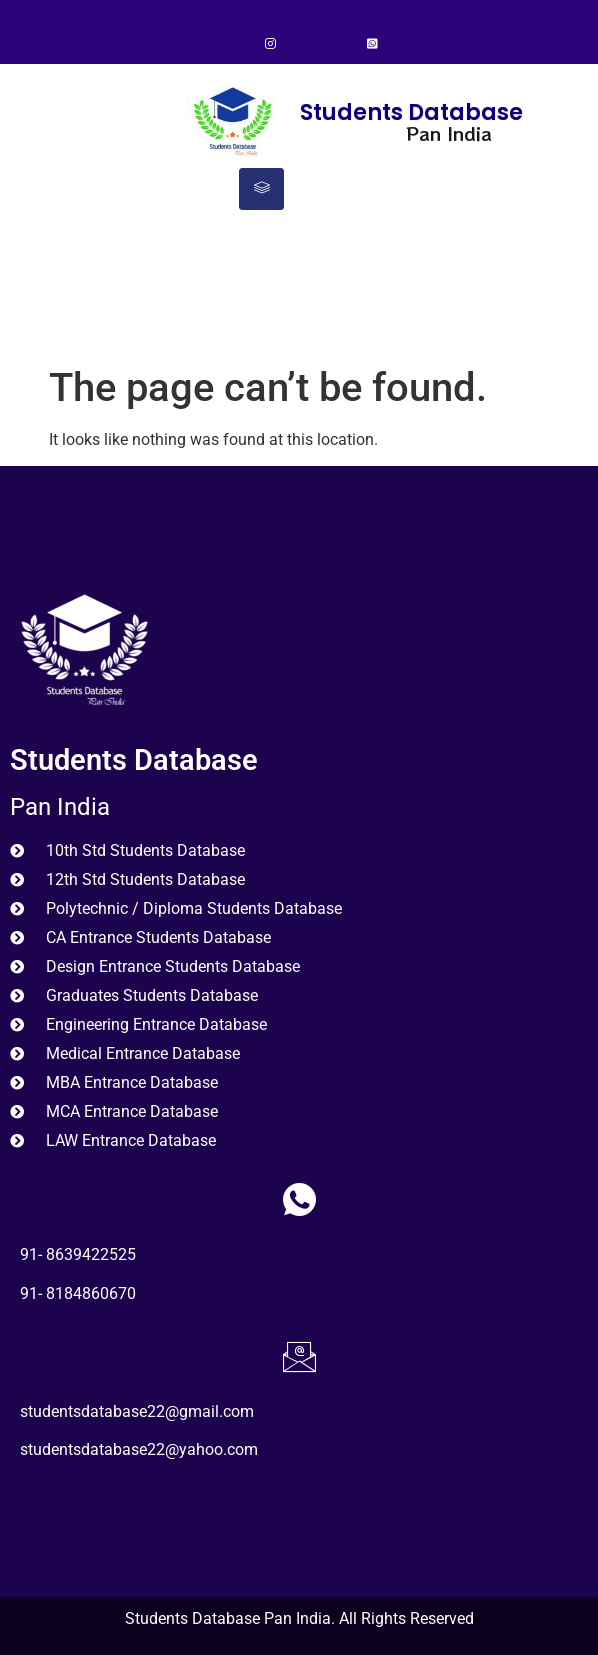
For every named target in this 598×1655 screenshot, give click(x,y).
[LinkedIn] (338, 45)
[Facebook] (236, 45)
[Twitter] (304, 45)
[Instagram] (270, 45)
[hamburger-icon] (261, 189)
